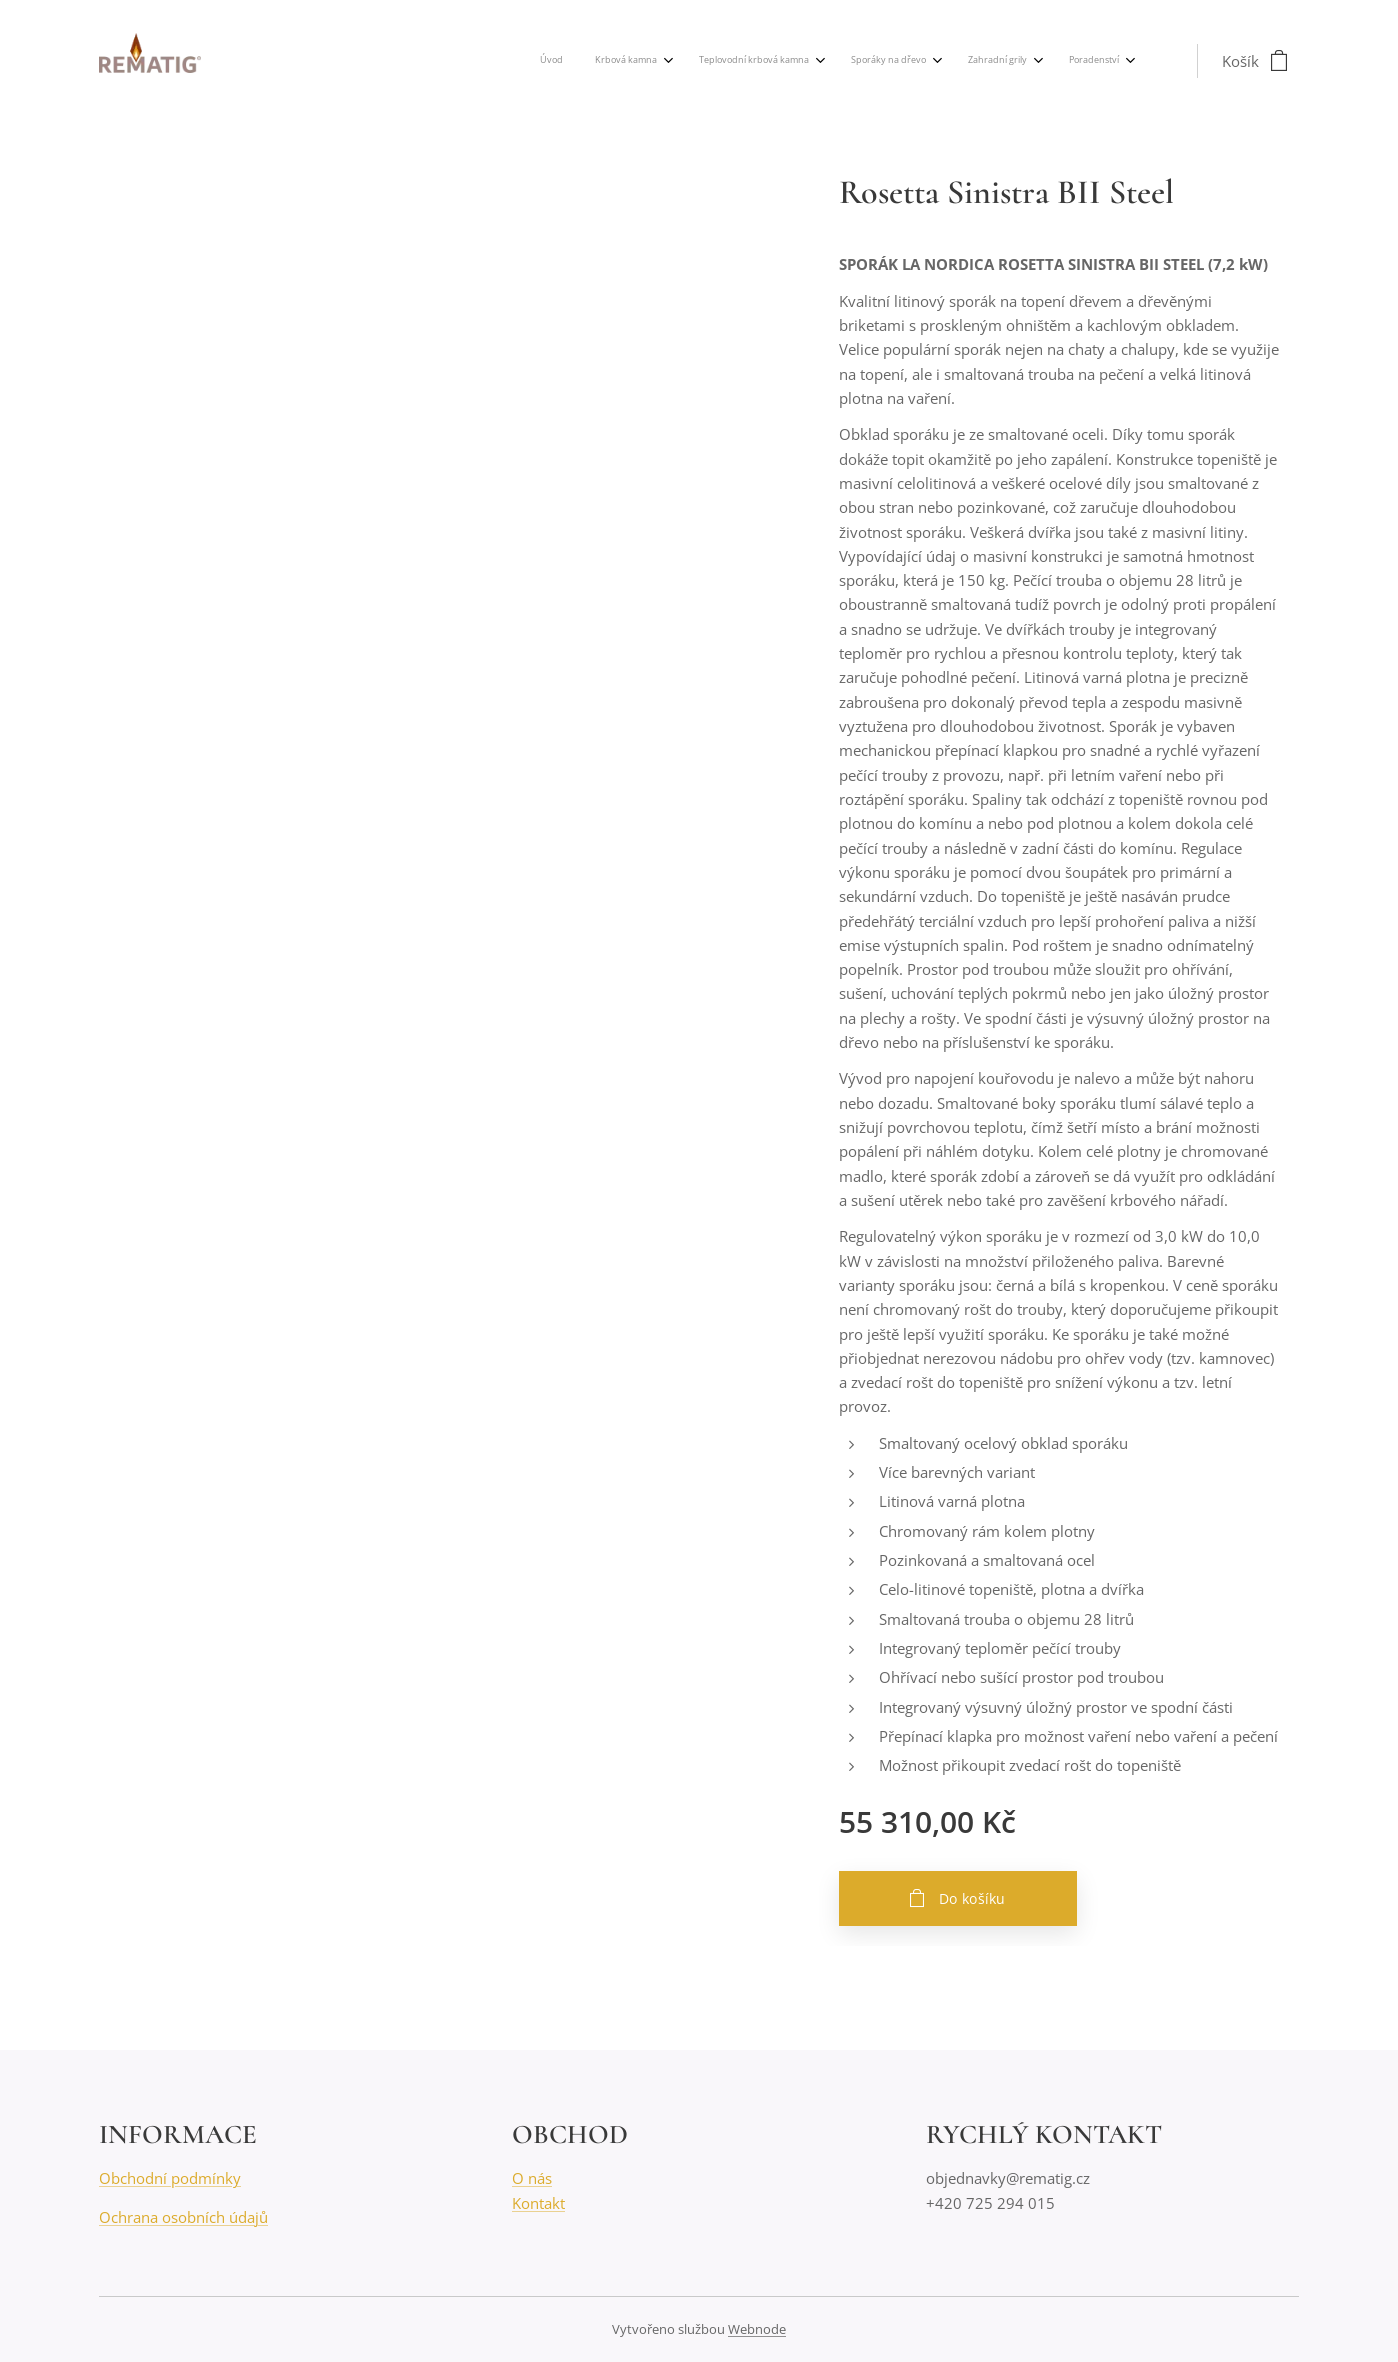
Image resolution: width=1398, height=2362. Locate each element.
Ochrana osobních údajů (183, 2217)
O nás (532, 2178)
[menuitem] (924, 61)
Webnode (757, 2329)
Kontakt (538, 2203)
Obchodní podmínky (170, 2178)
